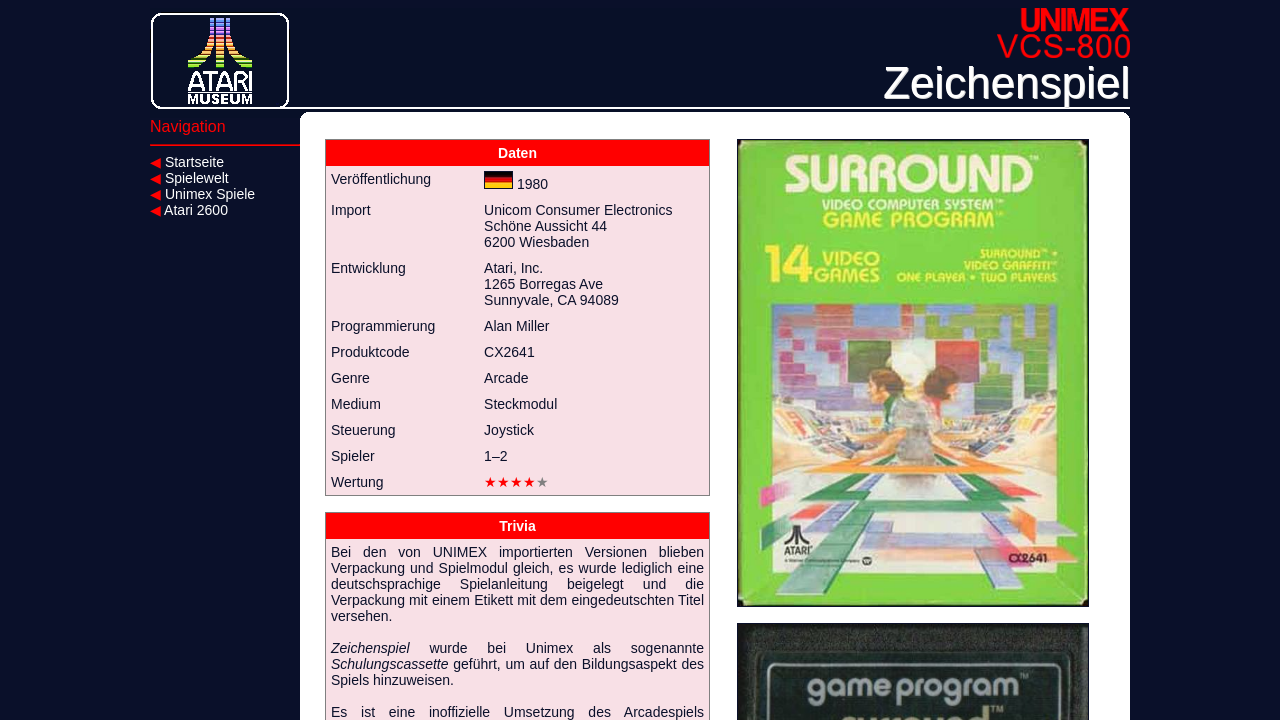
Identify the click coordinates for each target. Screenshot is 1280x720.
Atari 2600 (189, 210)
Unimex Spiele (202, 194)
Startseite (187, 162)
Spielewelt (189, 178)
